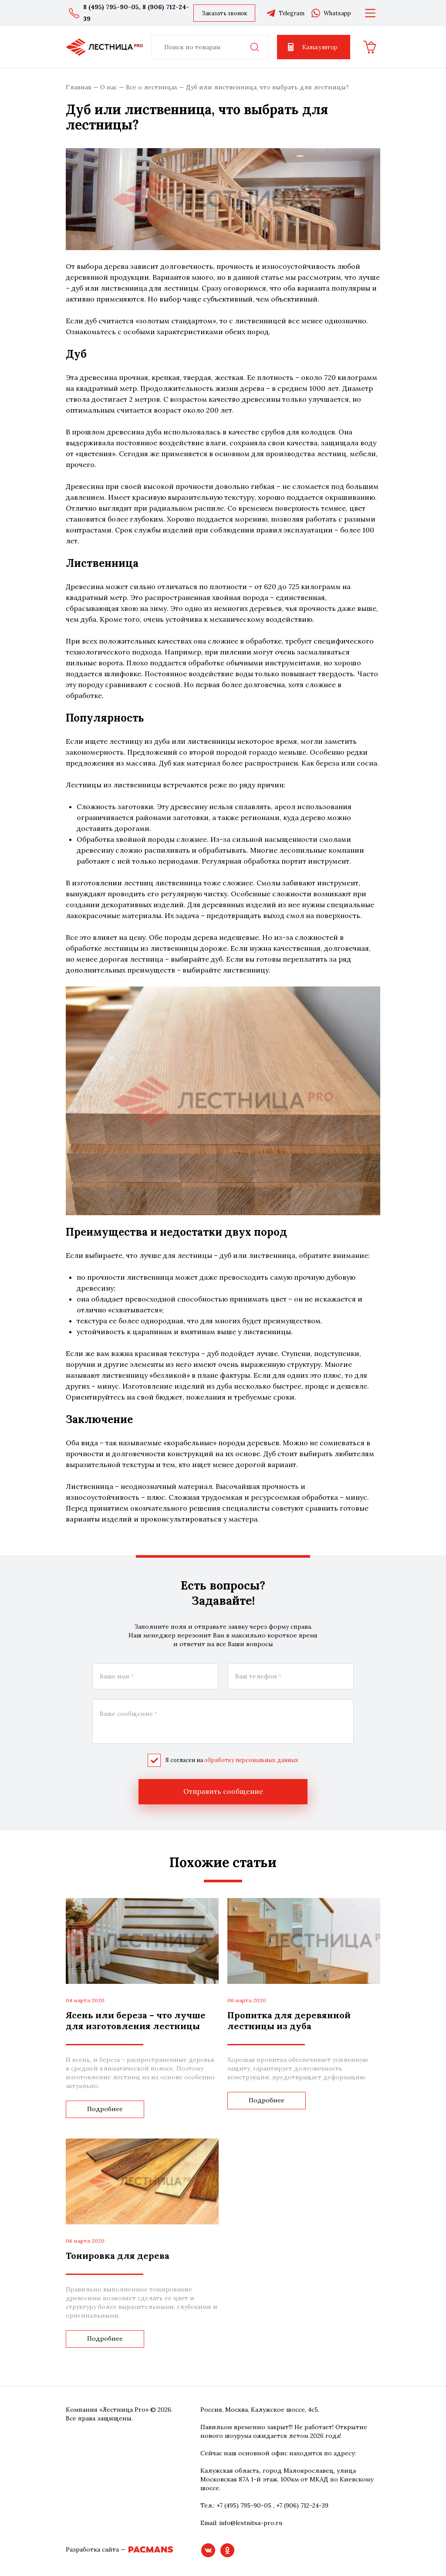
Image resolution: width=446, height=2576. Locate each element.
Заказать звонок (224, 13)
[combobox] (210, 47)
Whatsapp (331, 13)
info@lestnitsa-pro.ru (250, 2522)
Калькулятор (312, 47)
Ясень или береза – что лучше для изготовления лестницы (136, 2020)
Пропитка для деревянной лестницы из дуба (289, 2020)
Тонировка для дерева (117, 2255)
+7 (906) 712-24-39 (302, 2505)
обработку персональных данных (251, 1760)
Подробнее (105, 2109)
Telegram (285, 13)
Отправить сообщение (223, 1791)
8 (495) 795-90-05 (111, 7)
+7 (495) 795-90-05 (243, 2505)
